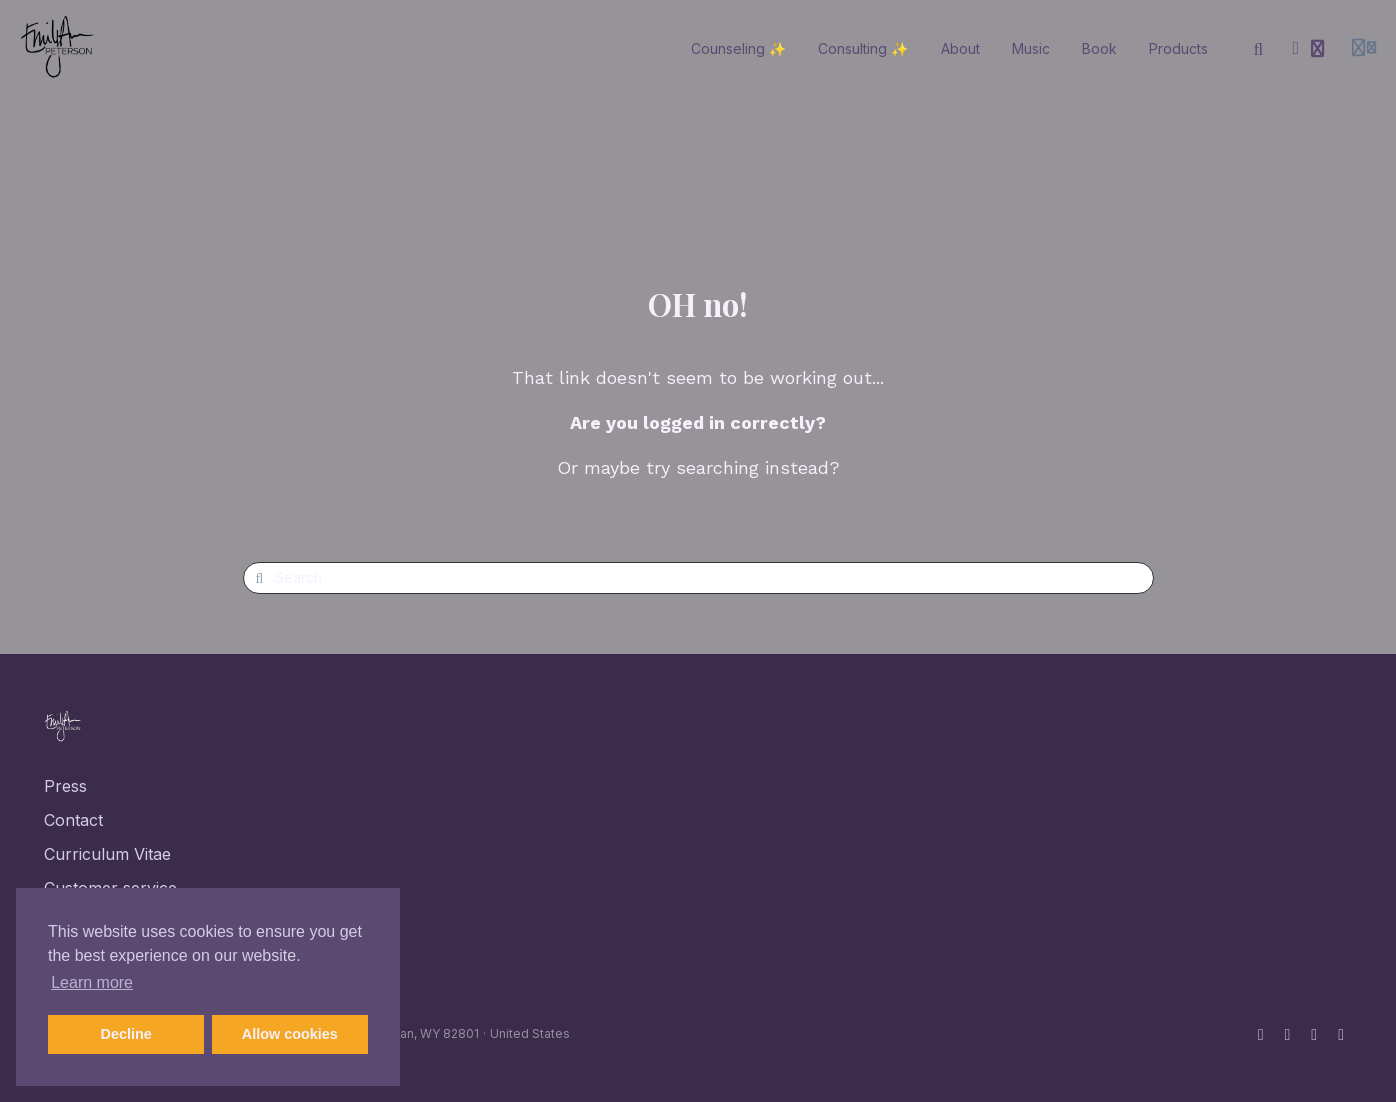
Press (65, 786)
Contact (73, 820)
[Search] (1259, 49)
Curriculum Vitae (107, 854)
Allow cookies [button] (290, 1034)
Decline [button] (126, 1034)
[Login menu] (1364, 49)
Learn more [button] (92, 982)
